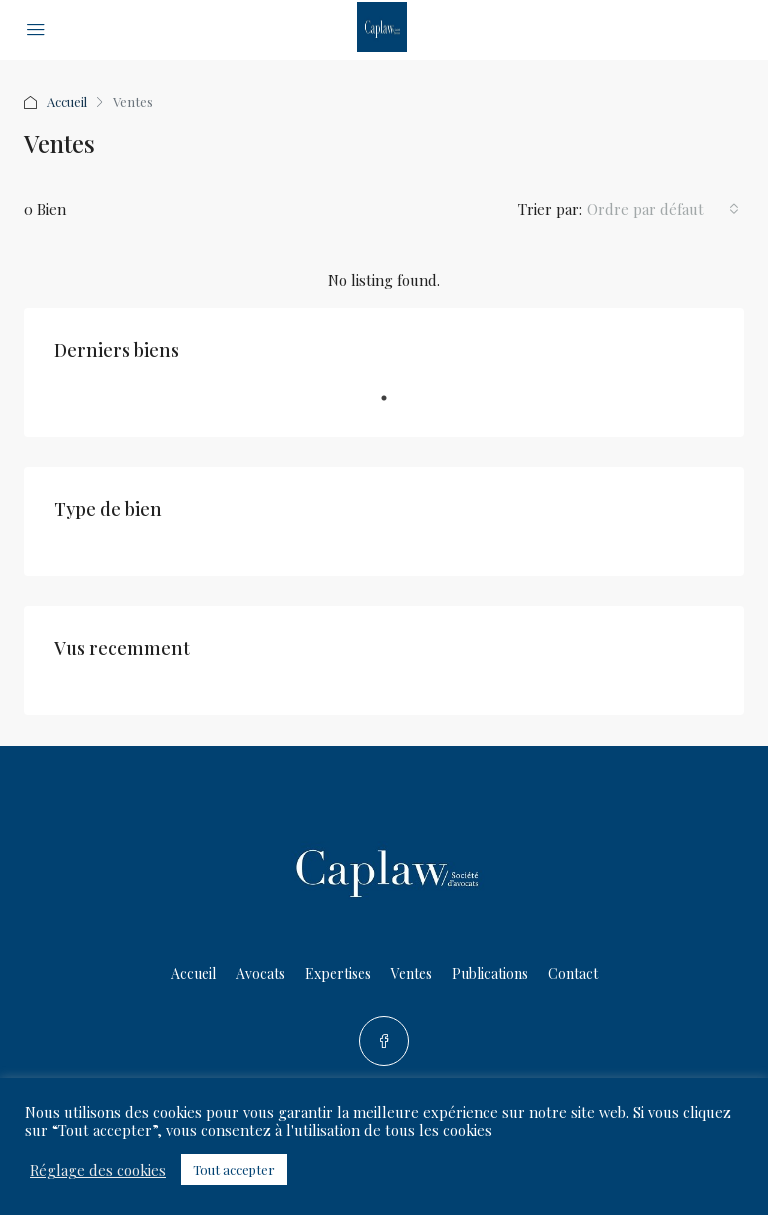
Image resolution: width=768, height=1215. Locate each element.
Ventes (411, 973)
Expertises (338, 973)
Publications (490, 973)
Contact (573, 973)
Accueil (67, 101)
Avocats (260, 973)
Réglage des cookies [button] (98, 1170)
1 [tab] (394, 406)
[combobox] (663, 209)
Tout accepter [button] (234, 1169)
